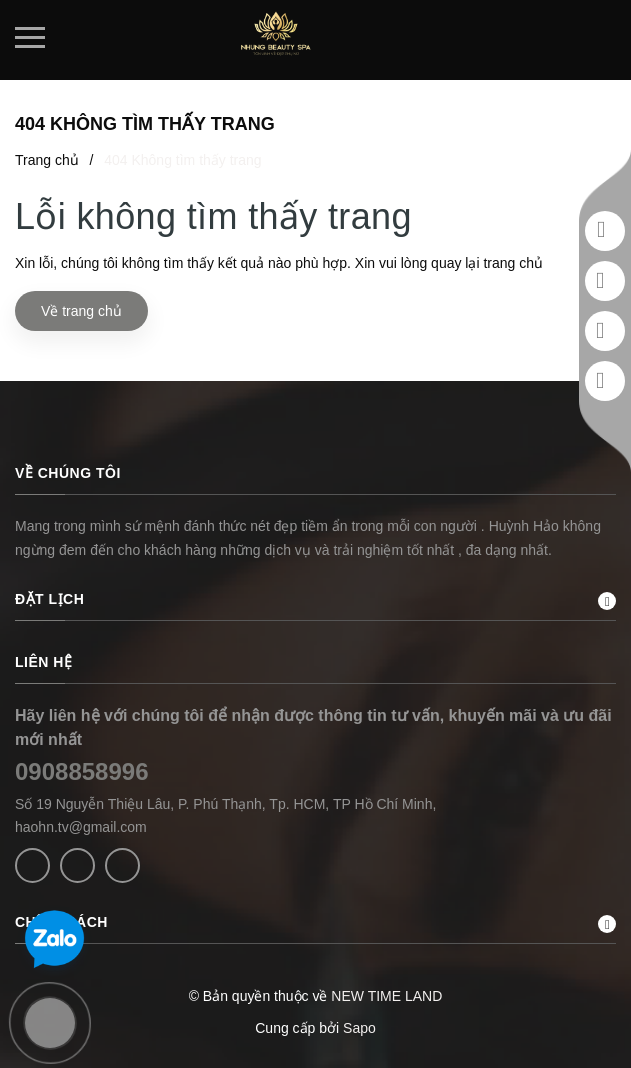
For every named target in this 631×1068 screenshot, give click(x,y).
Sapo (359, 1028)
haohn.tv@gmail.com (81, 827)
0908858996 (81, 771)
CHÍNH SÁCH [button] (315, 923)
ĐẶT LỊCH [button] (315, 600)
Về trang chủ (81, 311)
